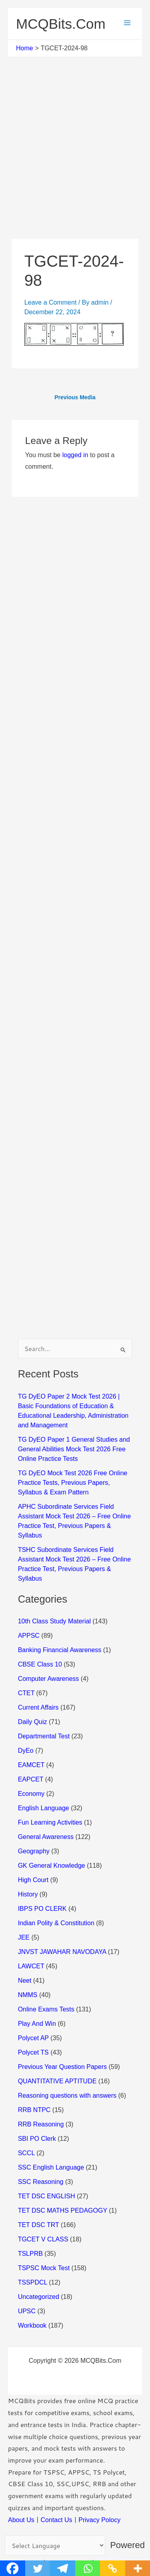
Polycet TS (33, 2052)
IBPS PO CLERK (42, 1908)
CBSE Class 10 (40, 1664)
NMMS (28, 1994)
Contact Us (56, 2520)
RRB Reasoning (41, 2124)
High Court (33, 1880)
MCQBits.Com (61, 24)
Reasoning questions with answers (67, 2095)
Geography (34, 1851)
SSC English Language (51, 2167)
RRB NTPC (34, 2109)
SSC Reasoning (41, 2181)
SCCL (26, 2153)
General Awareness (46, 1836)
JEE (24, 1937)
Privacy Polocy (99, 2520)
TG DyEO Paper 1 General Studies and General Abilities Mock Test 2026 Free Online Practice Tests (74, 1449)
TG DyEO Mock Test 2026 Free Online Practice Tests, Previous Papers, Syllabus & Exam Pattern (73, 1483)
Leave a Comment (50, 302)
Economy (31, 1793)
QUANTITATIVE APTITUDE (57, 2081)
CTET (26, 1693)
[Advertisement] (75, 161)
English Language (43, 1808)
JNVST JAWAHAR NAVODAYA (62, 1951)
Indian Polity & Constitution (56, 1923)
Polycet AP (33, 2038)
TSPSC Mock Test (44, 2268)
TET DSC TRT (38, 2224)
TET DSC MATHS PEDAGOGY (62, 2210)
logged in (75, 455)
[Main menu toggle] (127, 23)
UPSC (27, 2311)
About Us (21, 2520)
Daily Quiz (32, 1721)
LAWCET (31, 1966)
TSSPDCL (32, 2282)
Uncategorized (38, 2296)
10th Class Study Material (54, 1621)
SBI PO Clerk (37, 2138)
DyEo (26, 1750)
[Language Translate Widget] (55, 2545)
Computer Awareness (48, 1678)
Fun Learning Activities (50, 1822)
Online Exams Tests (46, 2009)
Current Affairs (38, 1707)
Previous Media (75, 397)
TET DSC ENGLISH (46, 2196)
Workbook (32, 2325)
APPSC (29, 1635)
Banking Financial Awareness (60, 1650)
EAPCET (31, 1779)
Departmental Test (44, 1736)
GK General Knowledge (51, 1865)
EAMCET (31, 1765)
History (28, 1894)
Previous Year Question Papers (62, 2066)
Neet (25, 1980)
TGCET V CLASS (43, 2239)
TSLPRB (30, 2253)
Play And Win (37, 2023)
